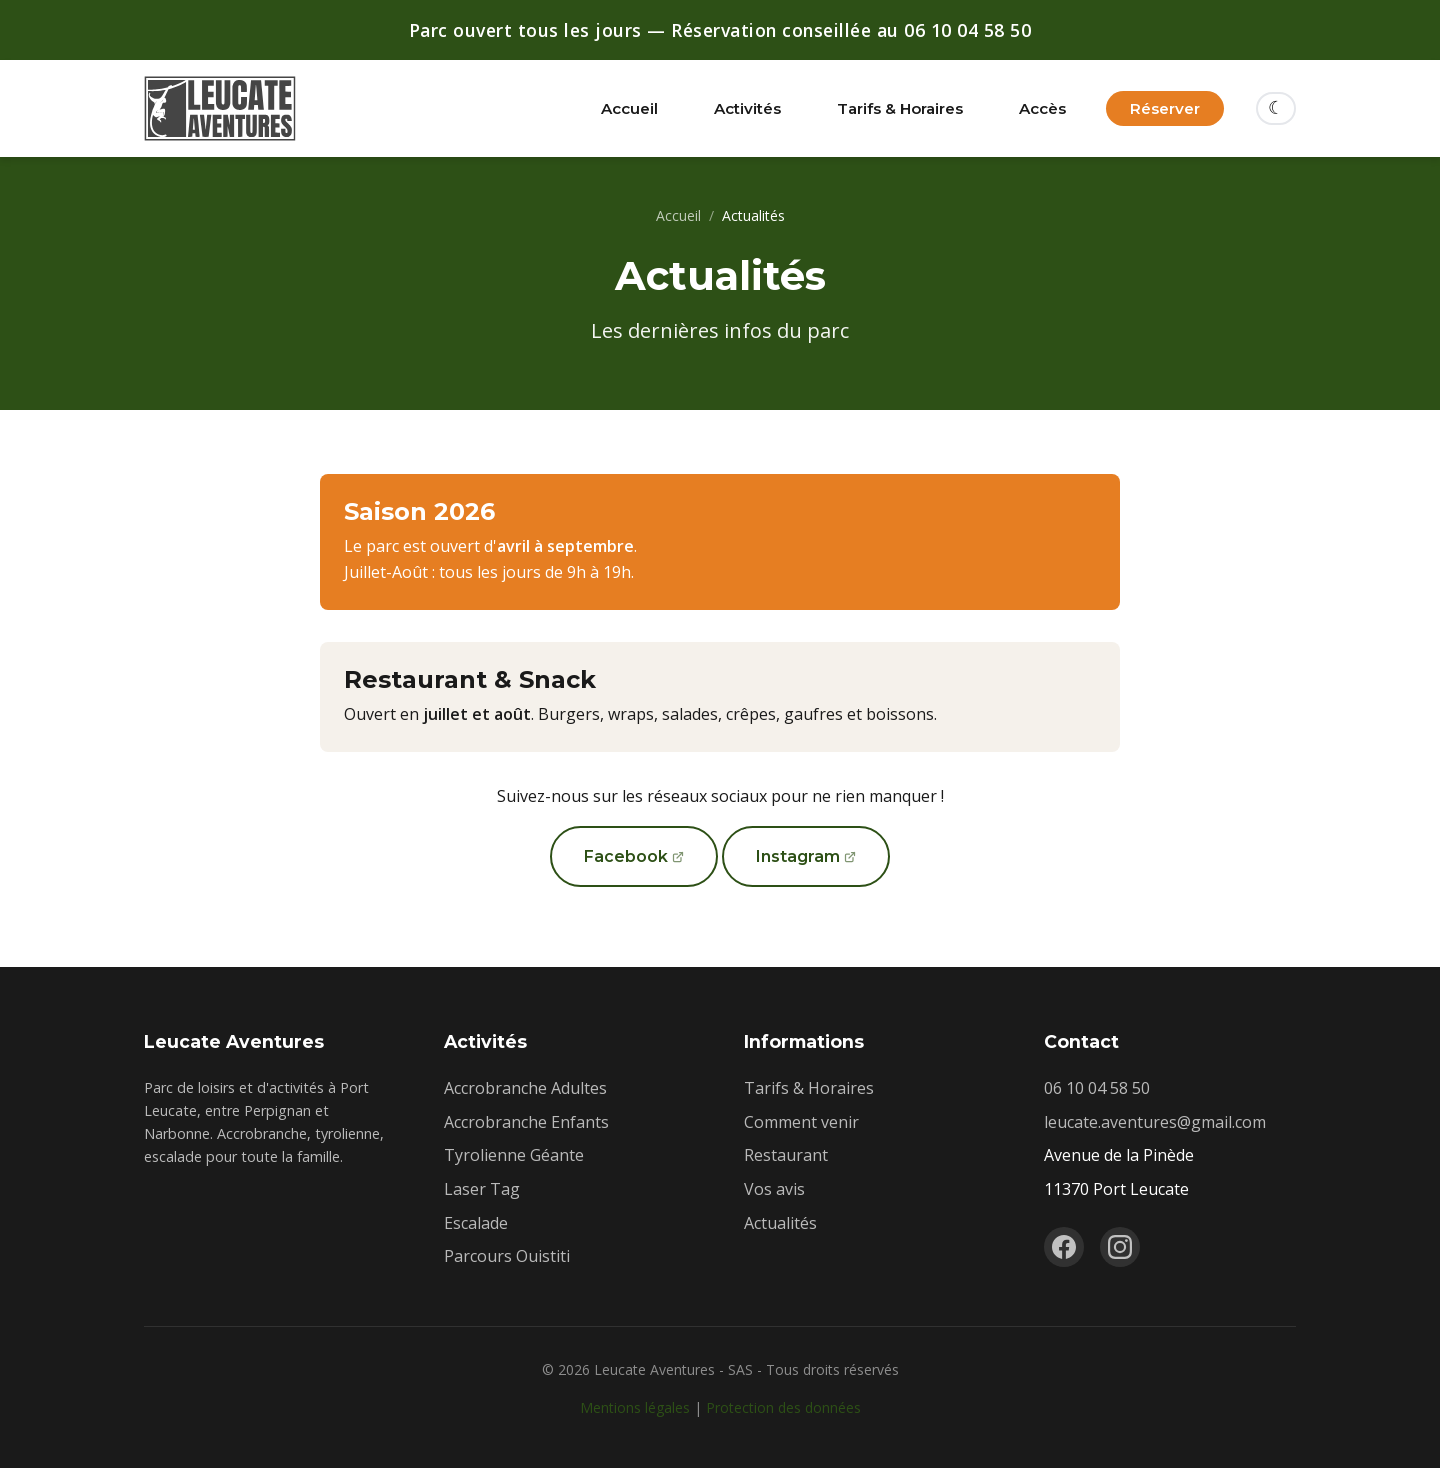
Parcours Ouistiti (507, 1256)
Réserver (1165, 108)
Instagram (798, 856)
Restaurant (786, 1155)
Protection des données (783, 1407)
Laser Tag (482, 1189)
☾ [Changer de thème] (1276, 108)
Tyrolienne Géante (514, 1155)
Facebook (626, 856)
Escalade (476, 1223)
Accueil (629, 108)
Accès (1042, 108)
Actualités (780, 1223)
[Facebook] (1064, 1247)
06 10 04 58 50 (1097, 1088)
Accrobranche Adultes (525, 1088)
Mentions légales (635, 1407)
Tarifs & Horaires (900, 108)
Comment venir (801, 1122)
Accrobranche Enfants (526, 1122)
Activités (747, 108)
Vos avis (774, 1189)
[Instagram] (1120, 1247)
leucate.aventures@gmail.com (1155, 1122)
